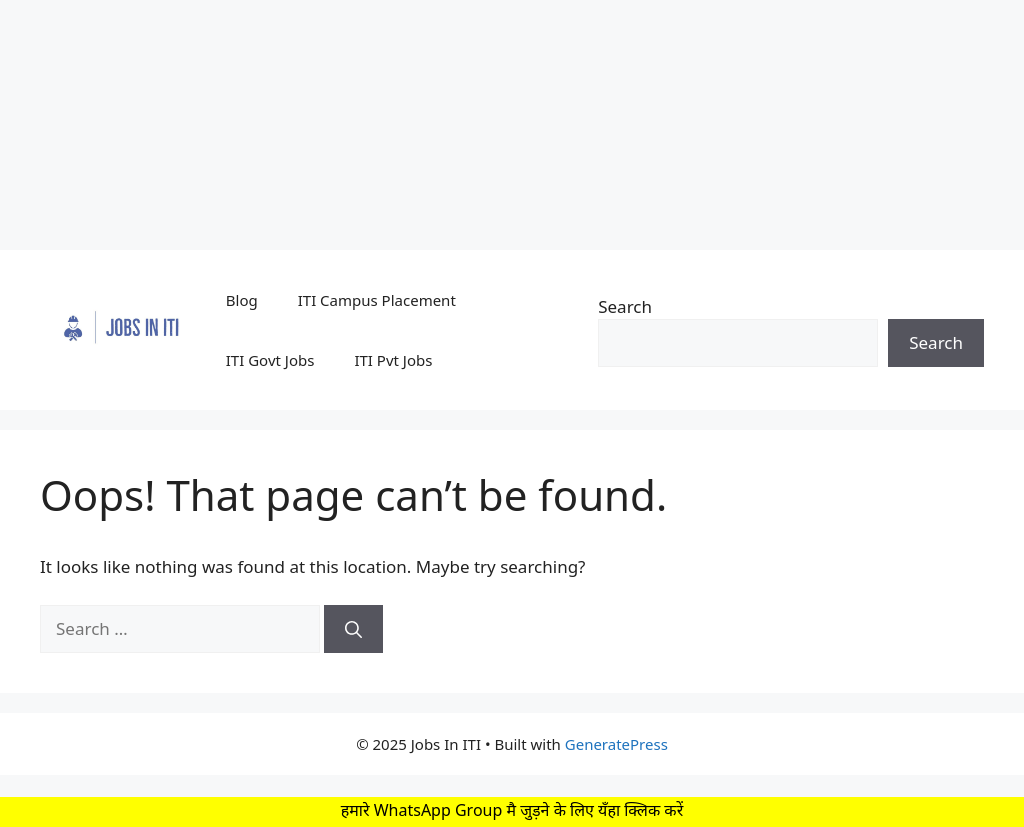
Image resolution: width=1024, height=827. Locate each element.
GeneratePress (616, 744)
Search (625, 306)
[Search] (353, 629)
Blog (242, 300)
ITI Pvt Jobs (393, 360)
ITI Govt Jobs (270, 360)
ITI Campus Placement (377, 300)
